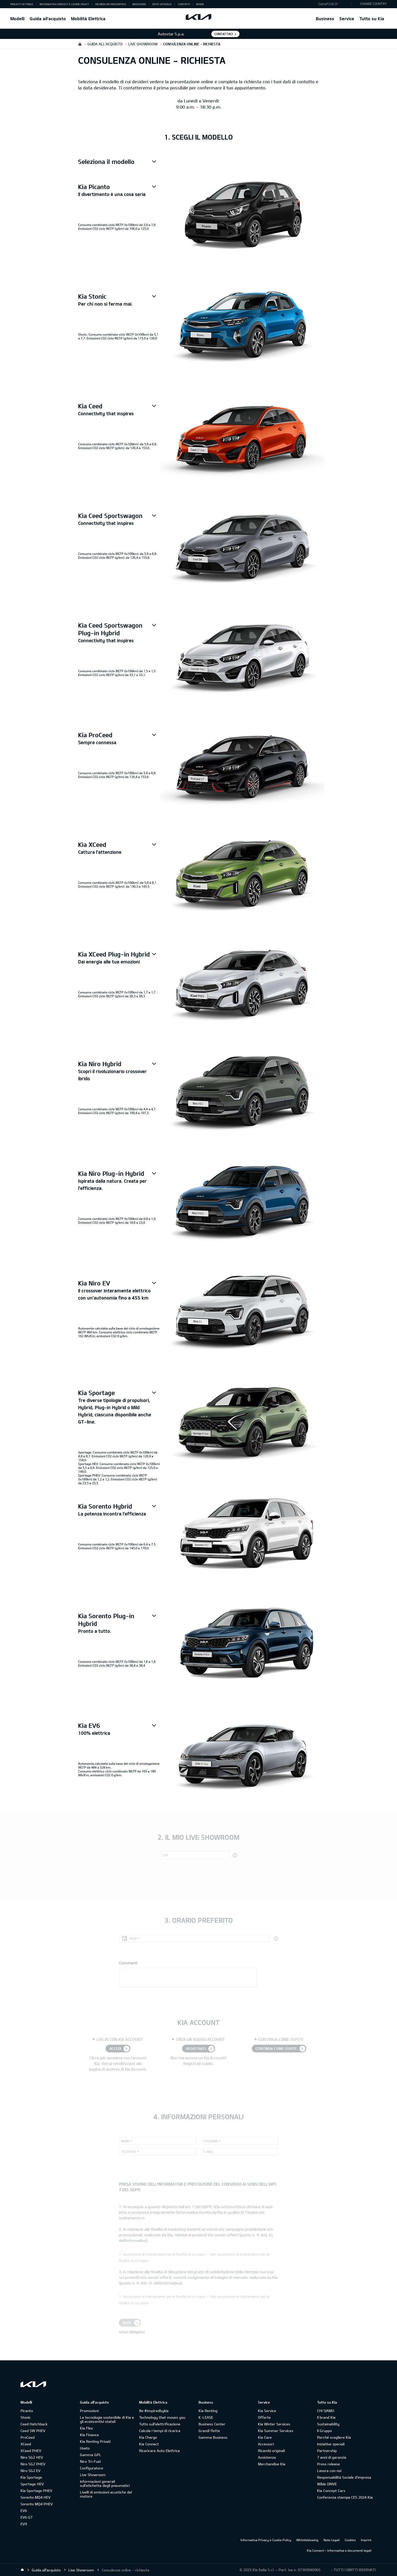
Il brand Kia (326, 2417)
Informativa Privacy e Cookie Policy (64, 4)
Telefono (128, 2151)
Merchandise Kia (271, 2464)
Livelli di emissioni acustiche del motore (106, 2494)
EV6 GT (26, 2517)
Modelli (17, 18)
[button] (334, 4)
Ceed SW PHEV (32, 2430)
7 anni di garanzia (331, 2457)
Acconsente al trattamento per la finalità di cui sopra (164, 2254)
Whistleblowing (307, 2540)
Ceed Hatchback (33, 2424)
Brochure (139, 4)
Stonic (25, 2417)
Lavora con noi (329, 2470)
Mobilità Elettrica (88, 18)
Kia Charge (148, 2437)
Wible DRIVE (327, 2484)
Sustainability (328, 2424)
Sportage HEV (32, 2484)
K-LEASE (205, 2417)
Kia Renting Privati (95, 2441)
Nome (125, 2141)
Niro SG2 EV (30, 2470)
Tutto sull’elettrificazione (159, 2424)
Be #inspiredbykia (154, 2410)
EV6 (23, 2510)
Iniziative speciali (330, 2444)
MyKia (200, 4)
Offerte (264, 2417)
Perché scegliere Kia (334, 2437)
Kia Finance (89, 2435)
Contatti (184, 4)
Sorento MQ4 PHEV (36, 2504)
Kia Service (267, 2410)
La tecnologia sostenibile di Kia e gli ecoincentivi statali (107, 2419)
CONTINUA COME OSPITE (276, 2048)
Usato (85, 2448)
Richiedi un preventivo (110, 4)
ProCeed (27, 2437)
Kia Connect (149, 2444)
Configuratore (91, 2468)
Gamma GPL (90, 2455)
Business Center (211, 2424)
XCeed (25, 2444)
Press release (328, 2464)
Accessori (266, 2444)
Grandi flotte (209, 2430)
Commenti (128, 1962)
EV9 (23, 2524)
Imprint (366, 2540)
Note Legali (331, 2540)
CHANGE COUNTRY (373, 3)
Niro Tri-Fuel (90, 2461)
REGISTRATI (196, 2048)
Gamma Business (212, 2437)
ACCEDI (115, 2048)
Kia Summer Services (275, 2430)
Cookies (350, 2540)
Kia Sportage (31, 2477)
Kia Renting (207, 2410)
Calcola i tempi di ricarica (159, 2430)
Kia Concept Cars (331, 2490)
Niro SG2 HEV (31, 2457)
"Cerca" (332, 4)
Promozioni (89, 2410)
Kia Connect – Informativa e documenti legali (339, 2550)
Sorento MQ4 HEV (35, 2497)
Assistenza (267, 2457)
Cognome (210, 2141)
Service (346, 18)
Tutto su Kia (371, 18)
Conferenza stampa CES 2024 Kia (345, 2497)
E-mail (208, 2151)
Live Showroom (93, 2475)
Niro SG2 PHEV (32, 2464)
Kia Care (265, 2437)
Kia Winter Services (274, 2424)
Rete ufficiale (162, 4)
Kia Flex (86, 2428)
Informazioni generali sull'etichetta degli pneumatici (105, 2483)
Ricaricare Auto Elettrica (159, 2450)
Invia (127, 2322)
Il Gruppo (324, 2430)
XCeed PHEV (30, 2450)
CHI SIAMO (325, 2410)
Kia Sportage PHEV (36, 2490)
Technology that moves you (162, 2417)
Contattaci (223, 34)
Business (325, 18)
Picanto (26, 2410)
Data (133, 1938)
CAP (165, 1855)
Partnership (327, 2450)
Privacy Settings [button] (21, 4)
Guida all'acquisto (48, 18)
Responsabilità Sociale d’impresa (344, 2477)
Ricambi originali (271, 2450)
